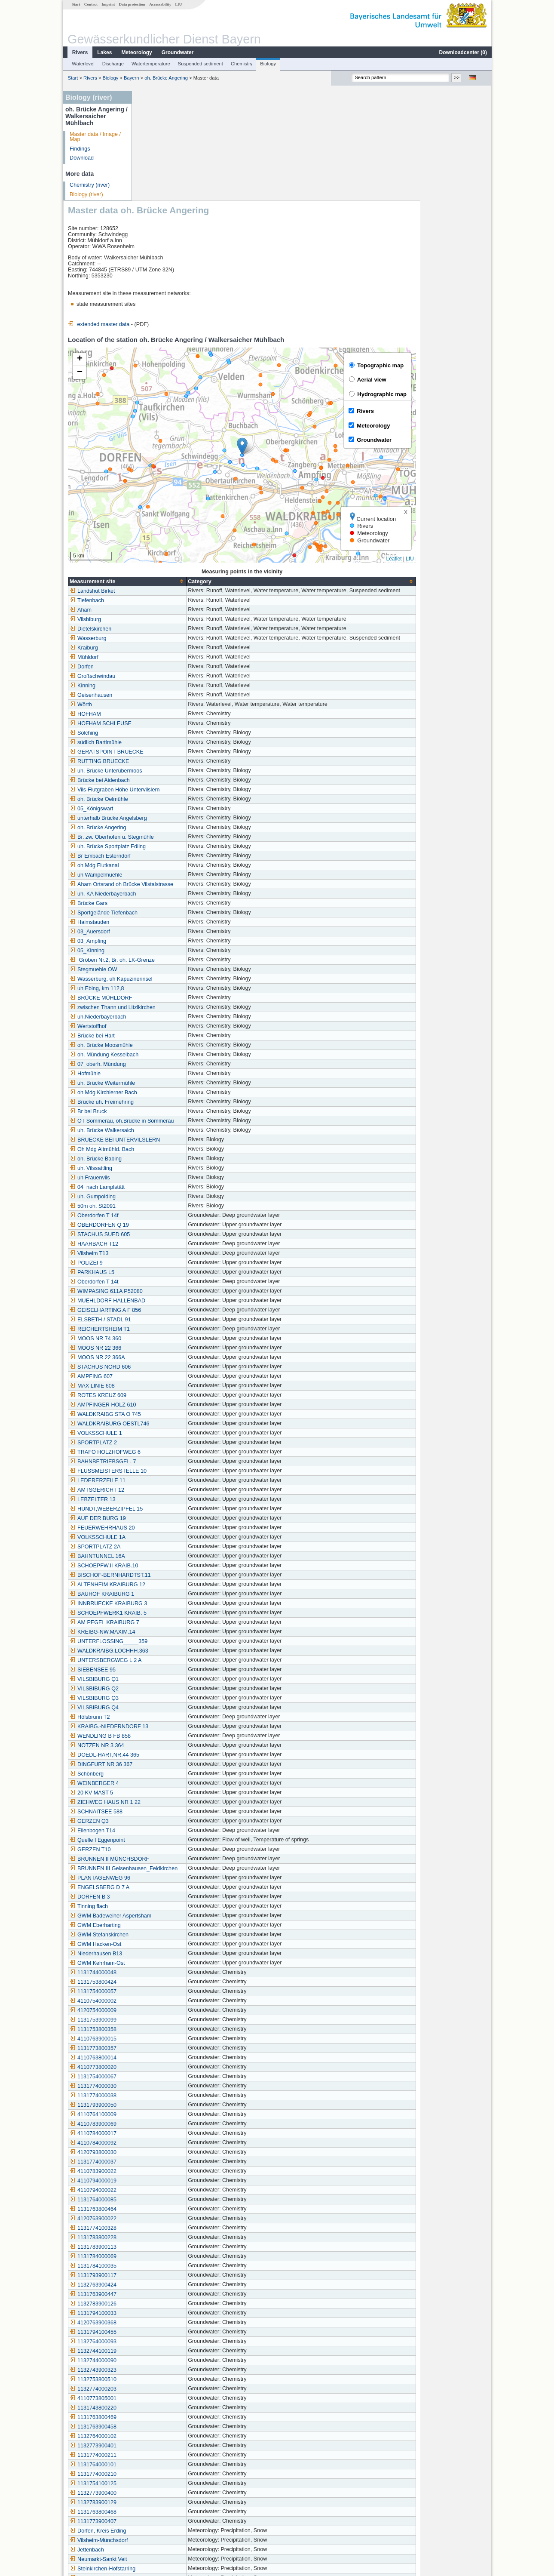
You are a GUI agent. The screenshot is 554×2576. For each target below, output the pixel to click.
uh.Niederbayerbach (168, 907)
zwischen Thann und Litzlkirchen (183, 898)
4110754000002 (163, 1891)
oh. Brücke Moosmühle (171, 936)
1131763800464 (163, 2099)
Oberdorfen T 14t (164, 1172)
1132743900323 (163, 2260)
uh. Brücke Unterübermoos (176, 661)
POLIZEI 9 (156, 1153)
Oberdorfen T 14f (164, 1106)
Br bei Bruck (159, 1002)
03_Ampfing (158, 831)
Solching (154, 623)
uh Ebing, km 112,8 (167, 879)
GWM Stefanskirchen (169, 1825)
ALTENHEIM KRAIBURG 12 (178, 1475)
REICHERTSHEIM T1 (170, 1219)
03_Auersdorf (160, 822)
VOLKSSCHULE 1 (166, 1323)
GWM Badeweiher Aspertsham (181, 1806)
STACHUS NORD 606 (170, 1257)
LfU (177, 4)
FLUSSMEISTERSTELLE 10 (178, 1361)
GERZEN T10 (160, 1740)
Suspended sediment (200, 63)
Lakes (104, 52)
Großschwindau (163, 566)
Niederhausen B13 (166, 1844)
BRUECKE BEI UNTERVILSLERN (185, 1030)
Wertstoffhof (158, 917)
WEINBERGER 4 (165, 1674)
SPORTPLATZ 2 (163, 1333)
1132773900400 (163, 2383)
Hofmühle (155, 964)
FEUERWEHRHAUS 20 (172, 1418)
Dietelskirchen (161, 519)
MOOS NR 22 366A (168, 1248)
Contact (90, 4)
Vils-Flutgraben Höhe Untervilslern (185, 680)
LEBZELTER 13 (163, 1390)
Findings (79, 149)
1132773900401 (163, 2336)
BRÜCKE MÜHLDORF (171, 888)
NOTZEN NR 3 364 (167, 1636)
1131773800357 (163, 1939)
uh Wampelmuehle (166, 765)
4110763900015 (163, 1929)
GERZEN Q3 (159, 1711)
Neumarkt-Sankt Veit (169, 2450)
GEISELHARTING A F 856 (175, 1200)
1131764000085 (163, 2090)
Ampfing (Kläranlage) (169, 2468)
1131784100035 (163, 2156)
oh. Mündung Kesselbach (174, 945)
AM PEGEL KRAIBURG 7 (175, 1513)
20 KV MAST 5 (162, 1683)
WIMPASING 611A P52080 (176, 1182)
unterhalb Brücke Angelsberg (178, 708)
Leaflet (464, 449)
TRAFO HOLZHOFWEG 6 (175, 1342)
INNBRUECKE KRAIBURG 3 (178, 1494)
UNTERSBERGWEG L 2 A (176, 1551)
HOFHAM (155, 604)
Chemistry (241, 63)
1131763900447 (163, 2185)
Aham (151, 500)
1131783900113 (163, 2137)
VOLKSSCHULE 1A (168, 1428)
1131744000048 (163, 1863)
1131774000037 (163, 2052)
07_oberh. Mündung (168, 954)
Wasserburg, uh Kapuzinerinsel (181, 869)
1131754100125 (163, 2374)
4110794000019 (163, 2071)
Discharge (112, 63)
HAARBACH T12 (164, 1134)
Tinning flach (159, 1797)
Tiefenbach (157, 491)
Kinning (153, 576)
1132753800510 (163, 2270)
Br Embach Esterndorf (170, 746)
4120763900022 (163, 2109)
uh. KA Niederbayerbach (173, 784)
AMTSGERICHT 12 (167, 1380)
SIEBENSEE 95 (163, 1560)
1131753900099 (163, 1910)
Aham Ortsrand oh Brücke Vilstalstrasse (192, 775)
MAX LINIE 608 (162, 1276)
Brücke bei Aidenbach (170, 671)
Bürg (149, 2487)
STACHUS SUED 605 (170, 1125)
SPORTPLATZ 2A (165, 1437)
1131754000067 (163, 1967)
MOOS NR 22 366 (166, 1238)
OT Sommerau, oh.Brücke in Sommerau (192, 1011)
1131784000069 (163, 2147)
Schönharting (160, 2478)
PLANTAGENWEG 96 (170, 1768)
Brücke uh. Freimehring (172, 992)
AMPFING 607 (161, 1267)
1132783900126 (163, 2194)
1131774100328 (163, 2118)
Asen (150, 2497)
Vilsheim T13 (159, 1144)
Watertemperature (150, 63)
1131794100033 (163, 2204)
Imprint (107, 4)
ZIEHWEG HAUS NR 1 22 (175, 1693)
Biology (267, 63)
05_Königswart (162, 699)
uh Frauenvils (160, 1068)
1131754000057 (163, 1882)
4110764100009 (163, 2005)
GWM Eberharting (165, 1816)
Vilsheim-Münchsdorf (169, 2431)
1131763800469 (163, 2308)
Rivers (80, 52)
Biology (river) (86, 194)
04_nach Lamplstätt (167, 1077)
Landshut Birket (163, 481)
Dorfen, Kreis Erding (168, 2421)
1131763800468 (163, 2402)
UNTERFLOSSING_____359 (179, 1532)
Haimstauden (160, 812)
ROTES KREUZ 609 (168, 1286)
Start (75, 4)
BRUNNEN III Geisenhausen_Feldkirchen (194, 1759)
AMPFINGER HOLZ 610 (173, 1295)
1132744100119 (163, 2241)
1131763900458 (163, 2317)
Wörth (151, 595)
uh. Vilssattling (161, 1059)
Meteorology (136, 52)
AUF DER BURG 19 (168, 1409)
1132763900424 (163, 2175)
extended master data (169, 215)
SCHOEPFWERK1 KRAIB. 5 (178, 1503)
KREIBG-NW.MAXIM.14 (172, 1522)
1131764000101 (163, 2355)
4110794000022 (163, 2080)
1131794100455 (163, 2222)
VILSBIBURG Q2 (164, 1579)
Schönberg (157, 1664)
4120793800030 (163, 2043)
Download (81, 158)
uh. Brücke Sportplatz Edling (178, 737)
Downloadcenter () (463, 52)
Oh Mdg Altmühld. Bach (172, 1040)
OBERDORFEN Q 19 (169, 1115)
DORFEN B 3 (160, 1787)
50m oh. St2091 (163, 1096)
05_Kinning (157, 841)
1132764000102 (163, 2327)
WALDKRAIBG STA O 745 (175, 1305)
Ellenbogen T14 (163, 1721)
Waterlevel (82, 63)
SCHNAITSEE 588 (166, 1702)
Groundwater (177, 52)
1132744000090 (163, 2251)
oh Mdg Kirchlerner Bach (174, 983)
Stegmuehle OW (163, 860)
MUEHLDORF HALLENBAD (178, 1191)
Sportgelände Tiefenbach (174, 803)
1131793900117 (163, 2166)
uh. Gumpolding (163, 1087)
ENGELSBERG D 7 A (170, 1778)
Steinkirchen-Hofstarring (173, 2459)
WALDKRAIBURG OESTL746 (180, 1314)
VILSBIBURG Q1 (164, 1570)
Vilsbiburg (155, 510)
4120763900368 (163, 2213)
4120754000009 (163, 1901)
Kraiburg (154, 538)
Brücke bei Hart (162, 926)
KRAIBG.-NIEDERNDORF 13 (179, 1617)
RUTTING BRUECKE (169, 652)
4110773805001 (163, 2289)
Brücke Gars (159, 794)
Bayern (130, 77)
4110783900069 (163, 2014)
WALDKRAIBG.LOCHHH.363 (179, 1541)
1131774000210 (163, 2364)
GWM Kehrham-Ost (168, 1853)
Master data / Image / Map (94, 137)
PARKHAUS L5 (162, 1163)
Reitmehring (158, 2506)
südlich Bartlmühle (166, 633)
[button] (312, 336)
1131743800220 (163, 2298)
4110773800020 (163, 1957)
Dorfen (152, 557)
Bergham (155, 2516)
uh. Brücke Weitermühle (172, 973)
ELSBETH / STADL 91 (171, 1210)
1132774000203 (163, 2279)
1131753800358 (163, 1920)
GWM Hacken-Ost (166, 1834)
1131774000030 (163, 1976)
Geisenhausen (161, 585)
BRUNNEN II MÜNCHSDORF (180, 1749)
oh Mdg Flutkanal (165, 756)
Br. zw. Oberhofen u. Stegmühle (182, 727)
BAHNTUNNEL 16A (168, 1446)
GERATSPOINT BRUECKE (177, 642)
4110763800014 (163, 1948)
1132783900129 (163, 2393)
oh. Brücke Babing (166, 1049)
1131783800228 (163, 2128)
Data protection (132, 4)
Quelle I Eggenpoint (168, 1730)
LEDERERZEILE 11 (168, 1371)
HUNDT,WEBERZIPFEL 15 (176, 1399)
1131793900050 (163, 1995)
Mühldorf (154, 548)
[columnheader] (198, 472)
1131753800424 (163, 1872)
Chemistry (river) (89, 185)
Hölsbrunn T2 (160, 1607)
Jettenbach (157, 2440)
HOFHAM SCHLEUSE (171, 614)
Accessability (160, 4)
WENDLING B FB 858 (170, 1626)
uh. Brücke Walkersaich (172, 1021)
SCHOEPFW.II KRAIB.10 (174, 1456)
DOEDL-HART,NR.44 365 (175, 1645)
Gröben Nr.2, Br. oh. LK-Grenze (182, 850)
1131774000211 (163, 2345)
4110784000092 (163, 2033)
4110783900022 (163, 2062)
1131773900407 (163, 2412)
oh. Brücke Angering (165, 77)
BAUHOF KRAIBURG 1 (172, 1484)
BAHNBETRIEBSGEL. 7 (173, 1352)
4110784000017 (163, 2024)
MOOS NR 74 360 (166, 1229)
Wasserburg (158, 529)
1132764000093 (163, 2232)
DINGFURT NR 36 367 (171, 1655)
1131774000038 (163, 1986)
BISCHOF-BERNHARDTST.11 (180, 1465)
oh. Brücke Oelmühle (169, 689)
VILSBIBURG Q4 (164, 1598)
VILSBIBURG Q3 (164, 1588)
